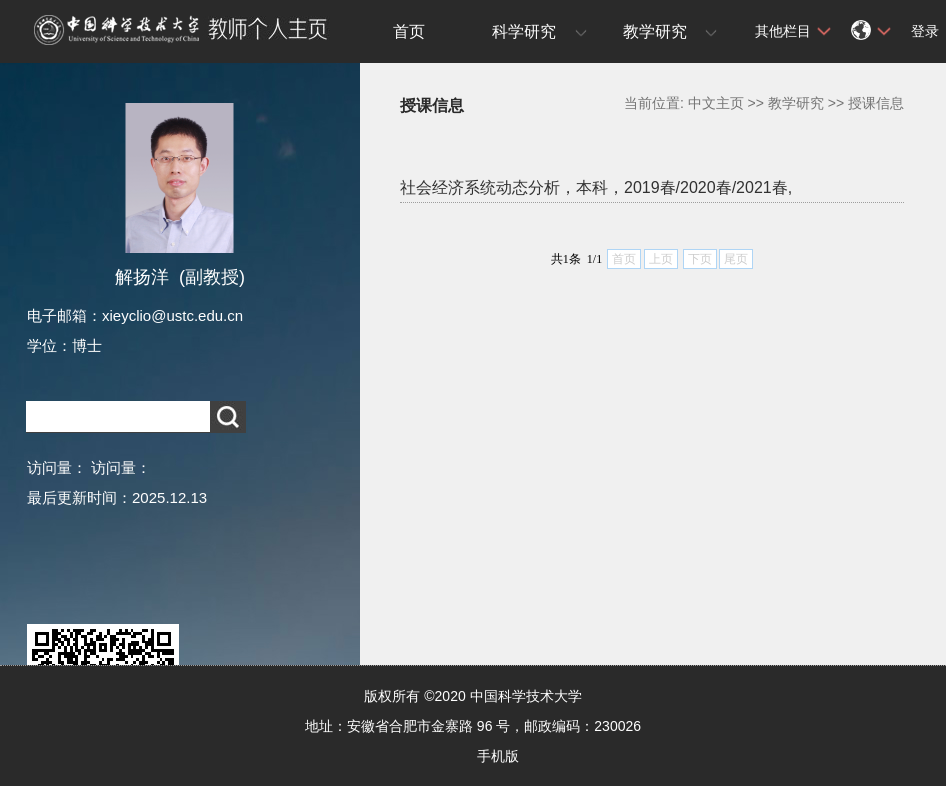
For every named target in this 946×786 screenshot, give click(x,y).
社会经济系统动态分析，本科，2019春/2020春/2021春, (596, 187)
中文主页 (716, 103)
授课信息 (876, 103)
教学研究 (655, 31)
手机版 (498, 756)
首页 (409, 31)
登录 (925, 31)
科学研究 (524, 31)
